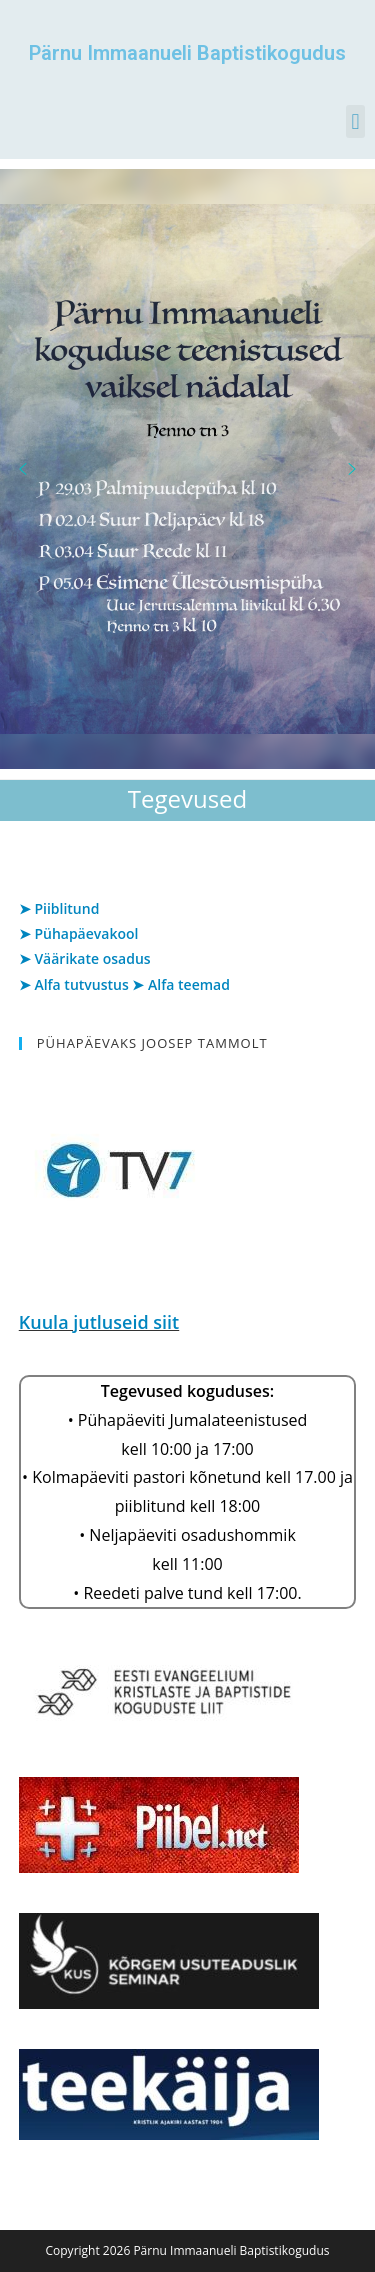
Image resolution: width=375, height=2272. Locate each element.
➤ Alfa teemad (180, 984)
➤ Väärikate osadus (85, 958)
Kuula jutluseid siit (99, 1322)
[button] (355, 121)
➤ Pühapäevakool (79, 933)
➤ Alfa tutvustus (74, 984)
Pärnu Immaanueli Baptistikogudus (187, 53)
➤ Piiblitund (59, 908)
